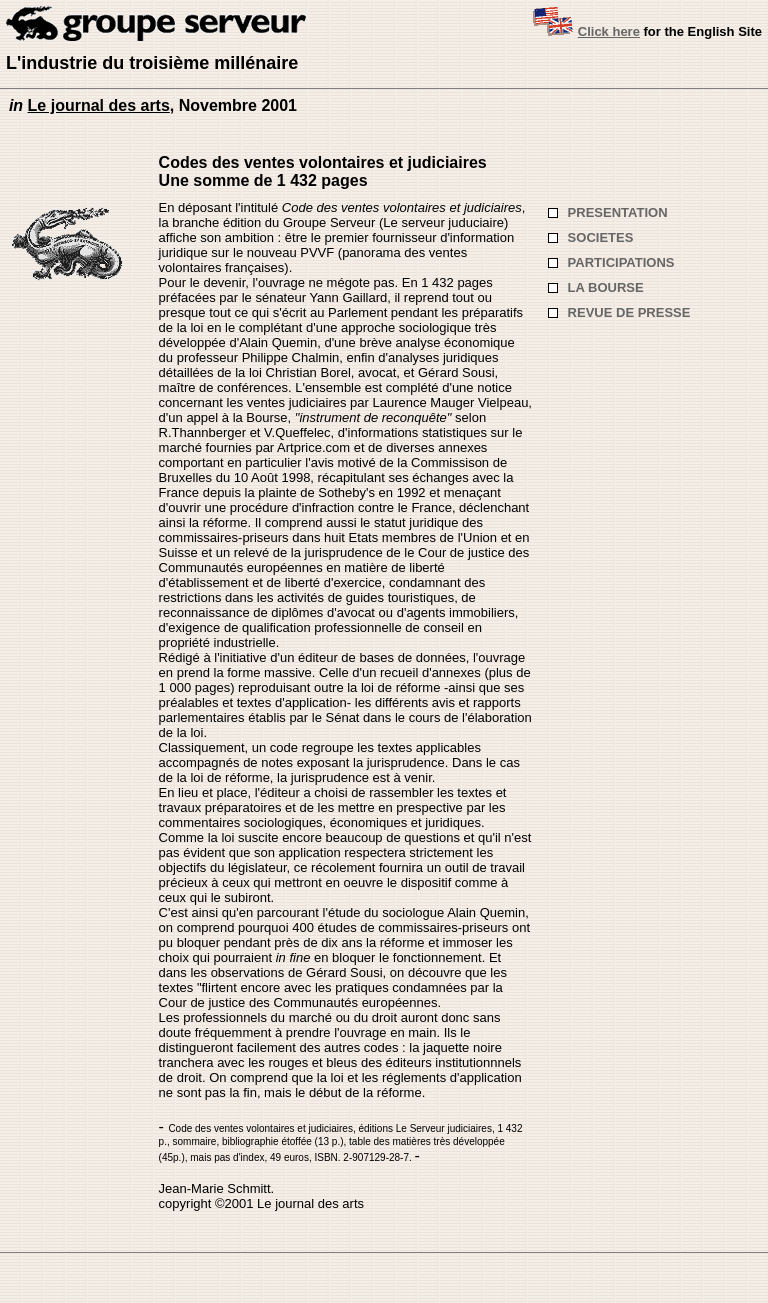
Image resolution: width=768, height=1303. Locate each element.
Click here (609, 31)
